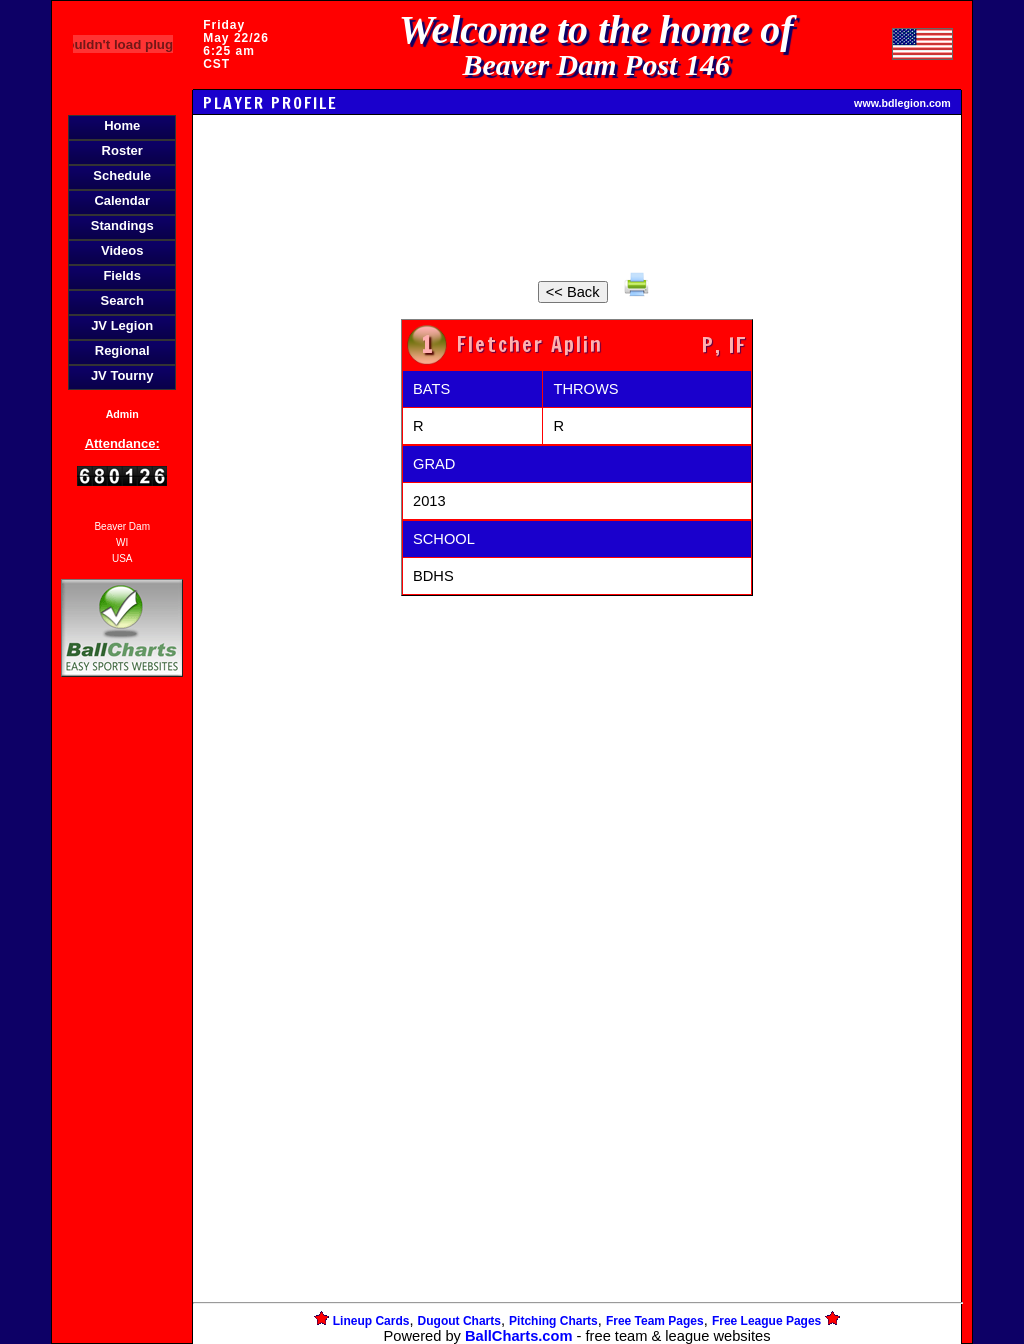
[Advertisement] (122, 1026)
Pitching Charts (553, 1321)
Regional (122, 350)
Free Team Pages (655, 1321)
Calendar (122, 200)
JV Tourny (122, 375)
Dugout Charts (459, 1321)
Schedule (122, 175)
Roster (122, 150)
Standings (122, 225)
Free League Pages (766, 1321)
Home (122, 125)
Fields (122, 275)
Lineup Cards (371, 1321)
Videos (122, 250)
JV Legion (122, 325)
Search (122, 300)
